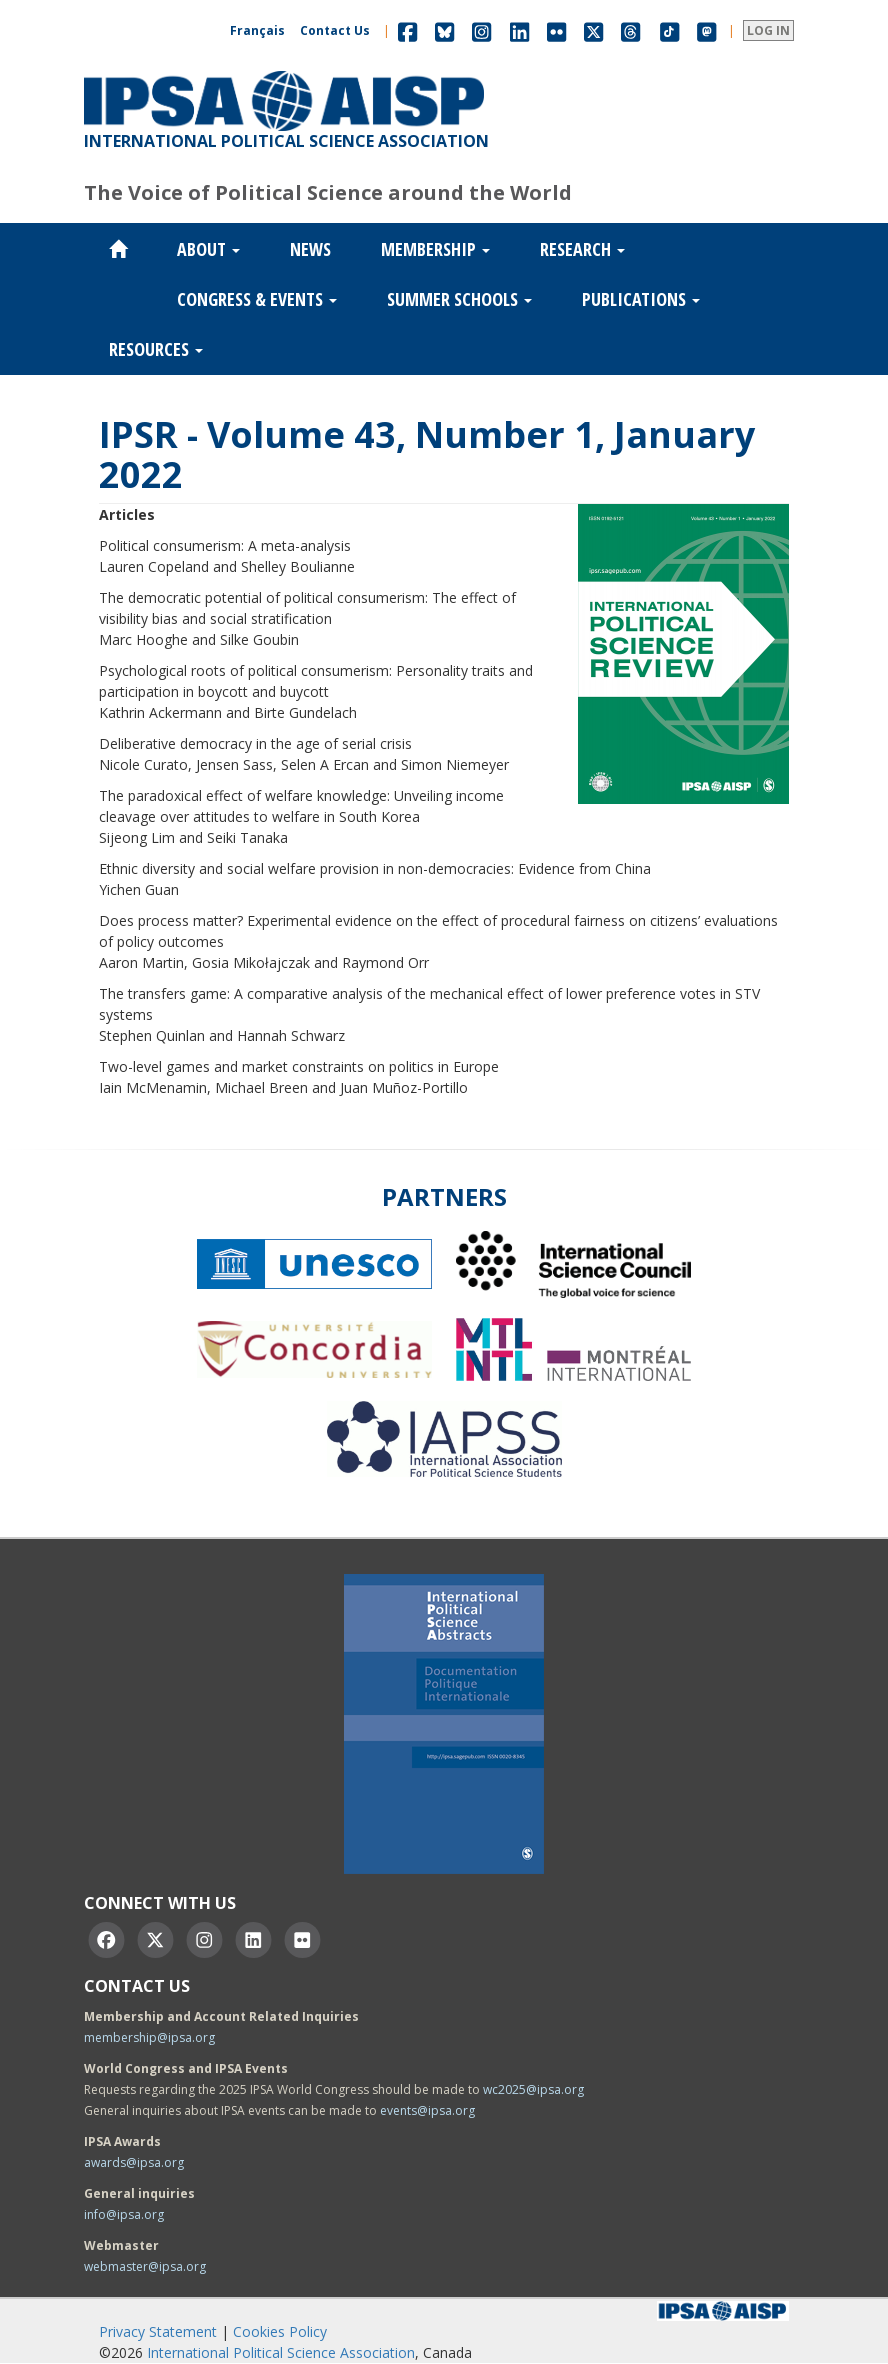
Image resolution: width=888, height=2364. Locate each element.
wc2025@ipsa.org (533, 2089)
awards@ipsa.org (134, 2162)
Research (582, 249)
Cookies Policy (280, 2331)
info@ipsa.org (124, 2214)
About (208, 249)
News (310, 249)
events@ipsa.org (427, 2110)
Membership (435, 249)
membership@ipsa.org (149, 2037)
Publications (641, 299)
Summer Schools (459, 299)
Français (257, 30)
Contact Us (335, 30)
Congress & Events (257, 299)
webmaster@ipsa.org (145, 2266)
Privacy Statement (158, 2331)
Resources (156, 349)
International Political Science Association (281, 2352)
